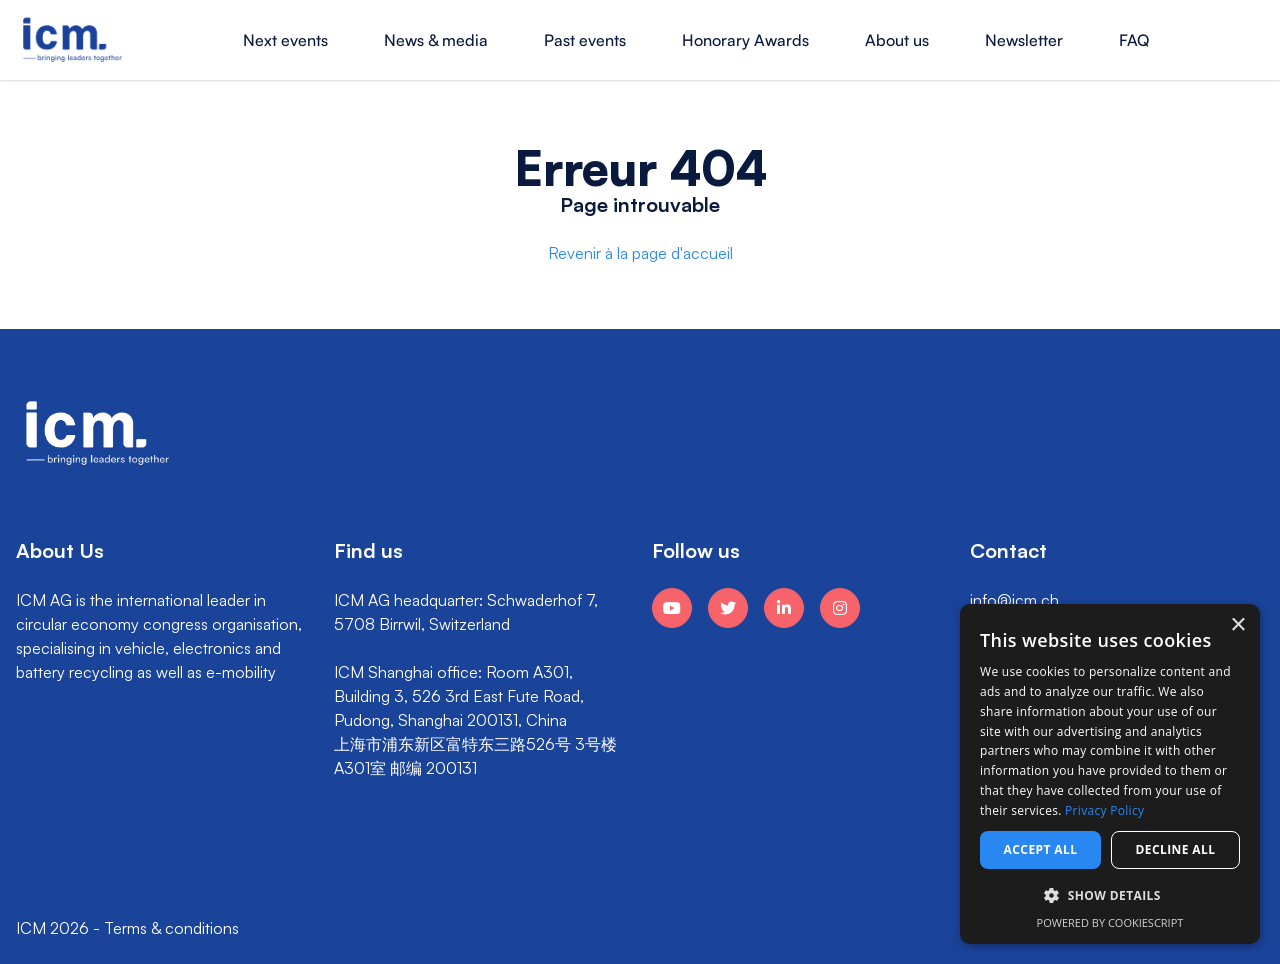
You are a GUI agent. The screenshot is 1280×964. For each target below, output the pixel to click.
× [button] (1237, 625)
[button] (1110, 896)
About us (897, 40)
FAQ (1134, 40)
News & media (436, 40)
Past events (585, 40)
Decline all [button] (1176, 849)
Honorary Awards (745, 40)
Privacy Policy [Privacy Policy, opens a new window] (1104, 810)
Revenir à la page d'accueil (640, 253)
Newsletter (1024, 40)
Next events (285, 40)
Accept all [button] (1041, 849)
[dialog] (1110, 774)
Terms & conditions (171, 928)
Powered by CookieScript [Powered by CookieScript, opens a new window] (1110, 922)
